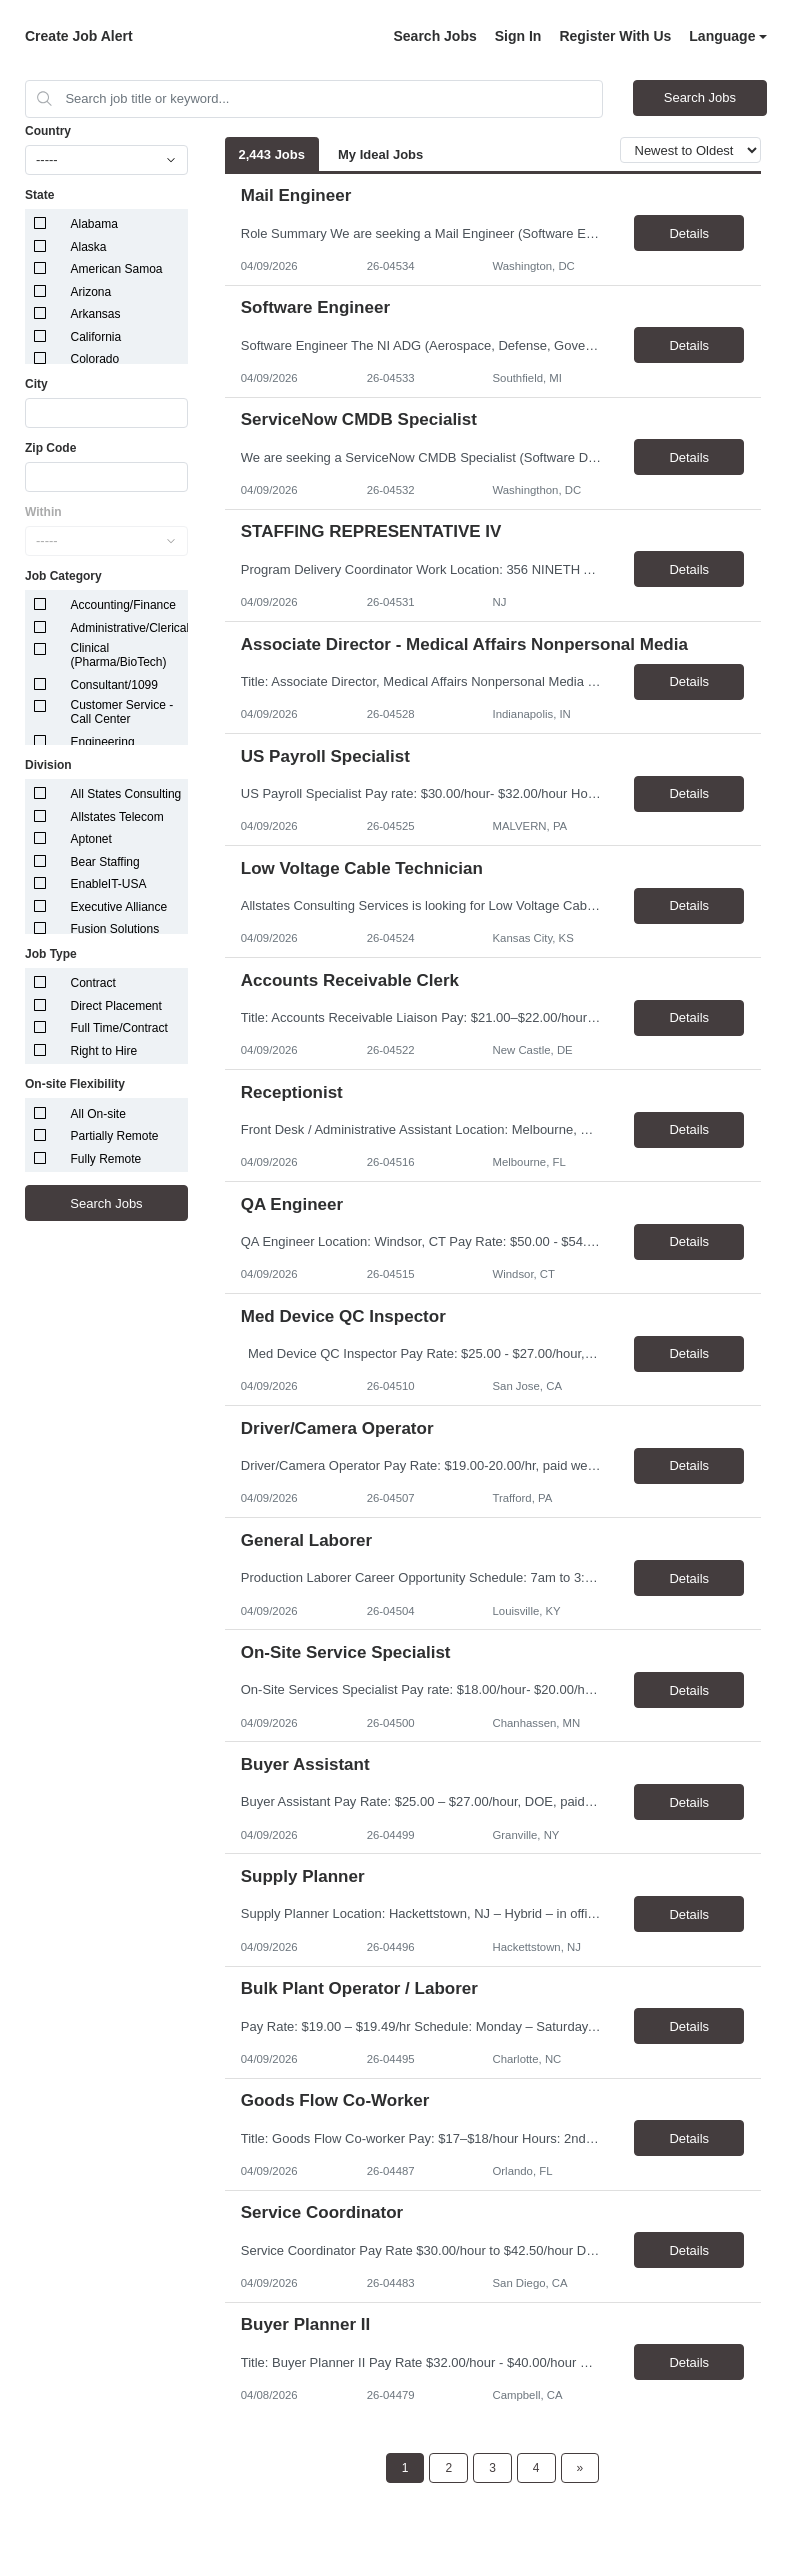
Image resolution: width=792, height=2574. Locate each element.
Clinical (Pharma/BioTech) (119, 655)
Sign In (518, 36)
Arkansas (96, 314)
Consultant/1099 (114, 685)
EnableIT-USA (109, 884)
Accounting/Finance (123, 605)
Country (48, 131)
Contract (93, 983)
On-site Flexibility (75, 1084)
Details (689, 233)
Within (43, 512)
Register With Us (615, 36)
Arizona (91, 292)
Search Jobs (434, 36)
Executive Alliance (119, 907)
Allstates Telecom (117, 817)
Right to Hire (104, 1051)
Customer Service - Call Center (122, 712)
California (96, 337)
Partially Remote (115, 1136)
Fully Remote (106, 1159)
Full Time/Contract (119, 1028)
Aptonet (91, 839)
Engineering (103, 742)
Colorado (95, 359)
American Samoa (117, 269)
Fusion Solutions (115, 929)
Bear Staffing (105, 862)
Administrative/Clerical (130, 628)
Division (48, 765)
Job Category (63, 576)
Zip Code (50, 448)
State (39, 195)
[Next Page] (580, 2468)
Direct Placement (116, 1006)
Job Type (51, 954)
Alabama (94, 224)
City (36, 384)
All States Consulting (126, 794)
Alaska (89, 247)
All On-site (98, 1114)
